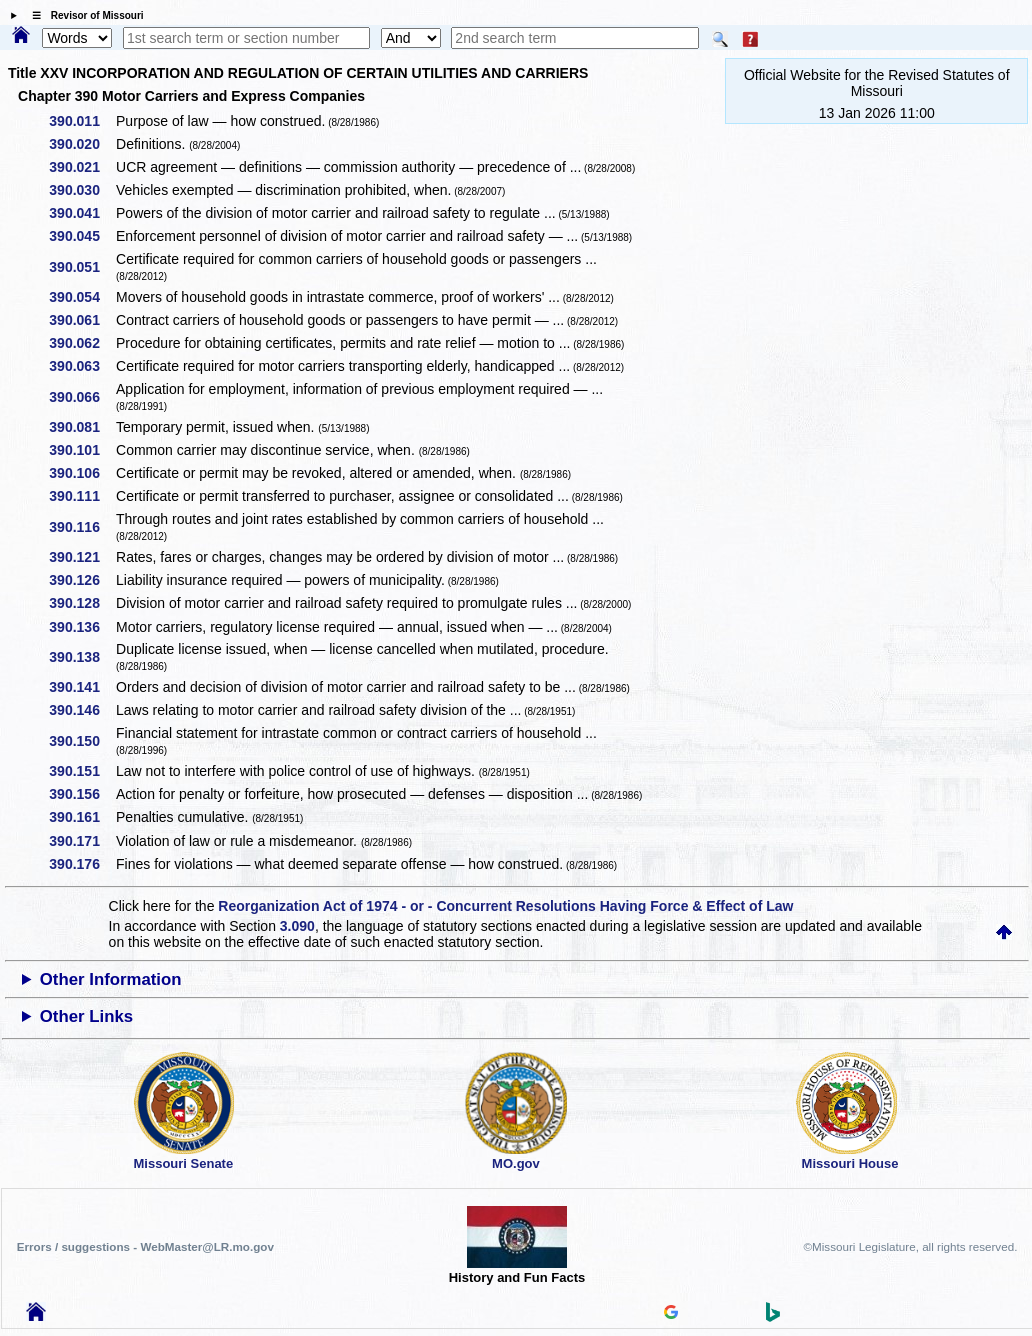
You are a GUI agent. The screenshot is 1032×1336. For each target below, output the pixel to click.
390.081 (81, 427)
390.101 (81, 450)
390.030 (81, 190)
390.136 (81, 627)
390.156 (81, 794)
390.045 (81, 236)
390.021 (81, 167)
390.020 (81, 144)
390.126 (81, 580)
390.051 (81, 267)
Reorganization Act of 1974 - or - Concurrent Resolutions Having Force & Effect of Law (505, 906)
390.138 (81, 657)
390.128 (81, 603)
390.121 (81, 557)
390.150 (81, 741)
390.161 (81, 817)
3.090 (297, 926)
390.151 (81, 771)
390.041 (81, 213)
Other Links (86, 1016)
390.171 (81, 841)
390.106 (81, 473)
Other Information (111, 979)
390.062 (81, 343)
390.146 (81, 710)
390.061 (81, 320)
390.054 (81, 297)
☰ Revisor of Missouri (83, 15)
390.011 (81, 121)
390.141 (81, 687)
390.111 (81, 496)
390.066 (81, 397)
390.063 (81, 366)
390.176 (81, 864)
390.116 (81, 527)
